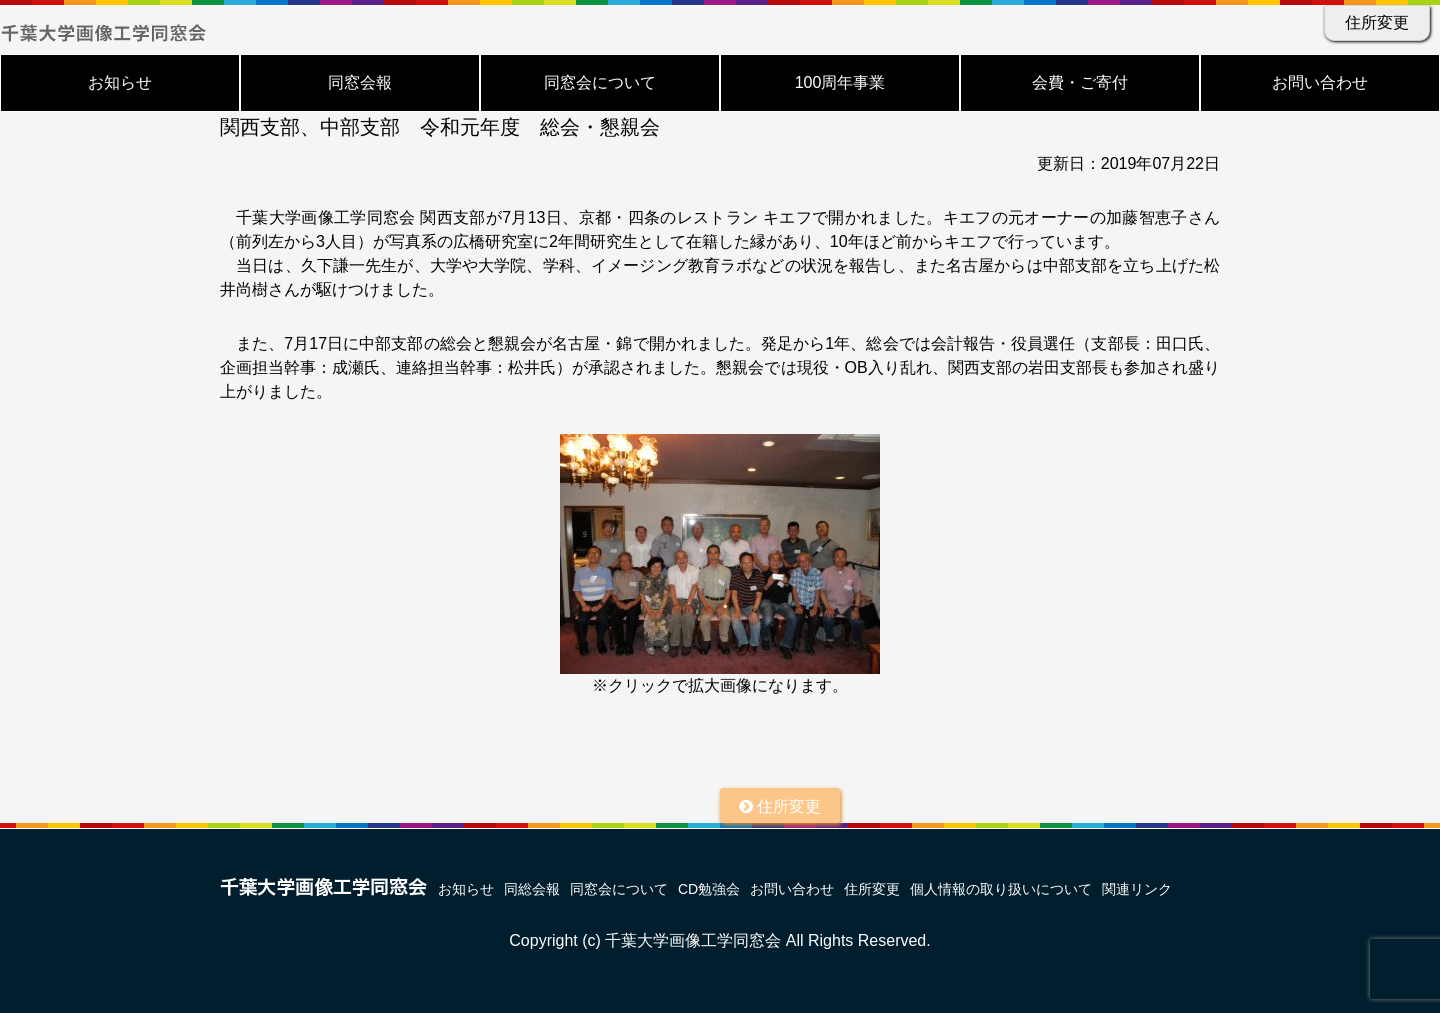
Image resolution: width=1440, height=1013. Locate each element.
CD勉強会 (709, 889)
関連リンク (1137, 889)
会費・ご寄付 (1080, 82)
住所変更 (1377, 22)
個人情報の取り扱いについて (1001, 889)
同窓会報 (360, 82)
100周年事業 (840, 82)
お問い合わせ (1320, 82)
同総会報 (532, 889)
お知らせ (120, 82)
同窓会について (600, 82)
